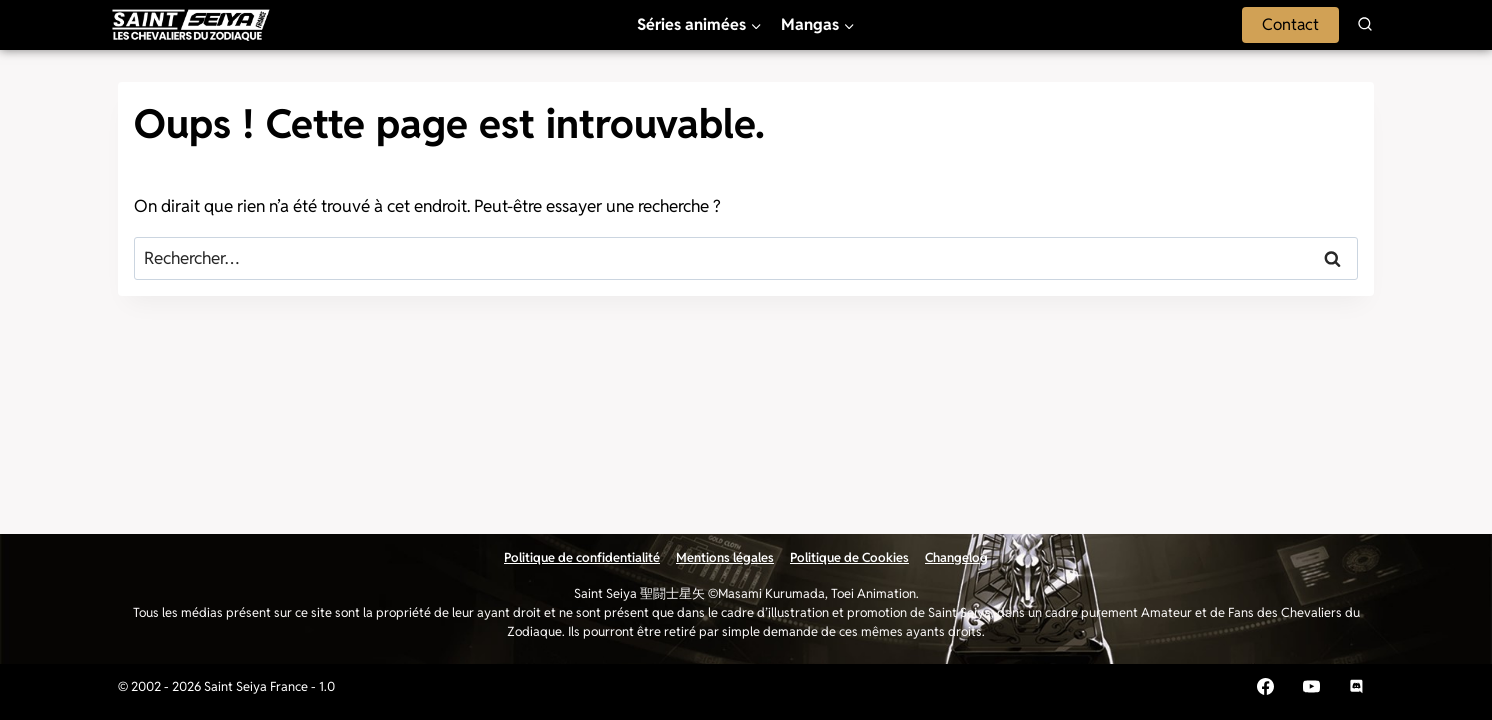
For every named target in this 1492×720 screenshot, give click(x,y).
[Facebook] (1265, 687)
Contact (1290, 24)
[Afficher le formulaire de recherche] (1365, 25)
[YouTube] (1311, 687)
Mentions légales (725, 557)
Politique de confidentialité (582, 557)
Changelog (956, 557)
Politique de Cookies (849, 557)
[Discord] (1357, 687)
